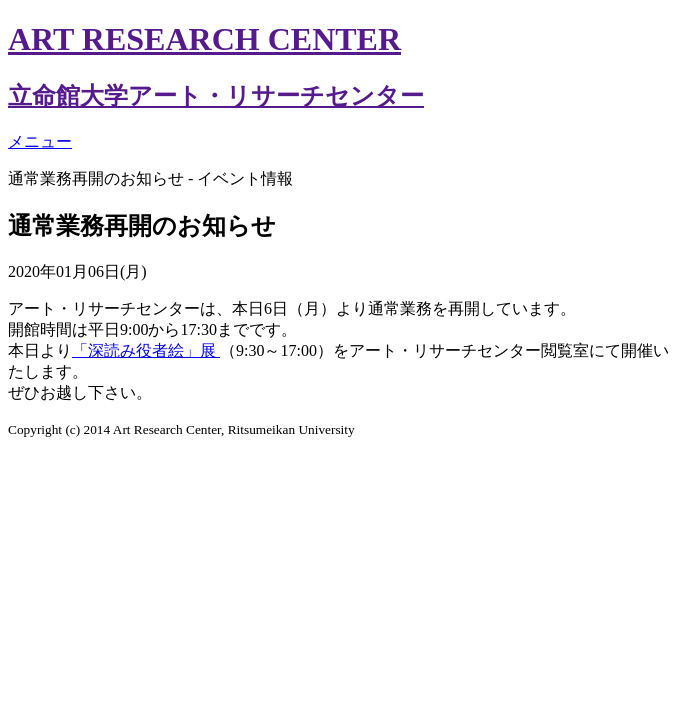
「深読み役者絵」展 (146, 350)
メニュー (40, 141)
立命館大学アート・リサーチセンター (216, 96)
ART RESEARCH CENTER (204, 39)
